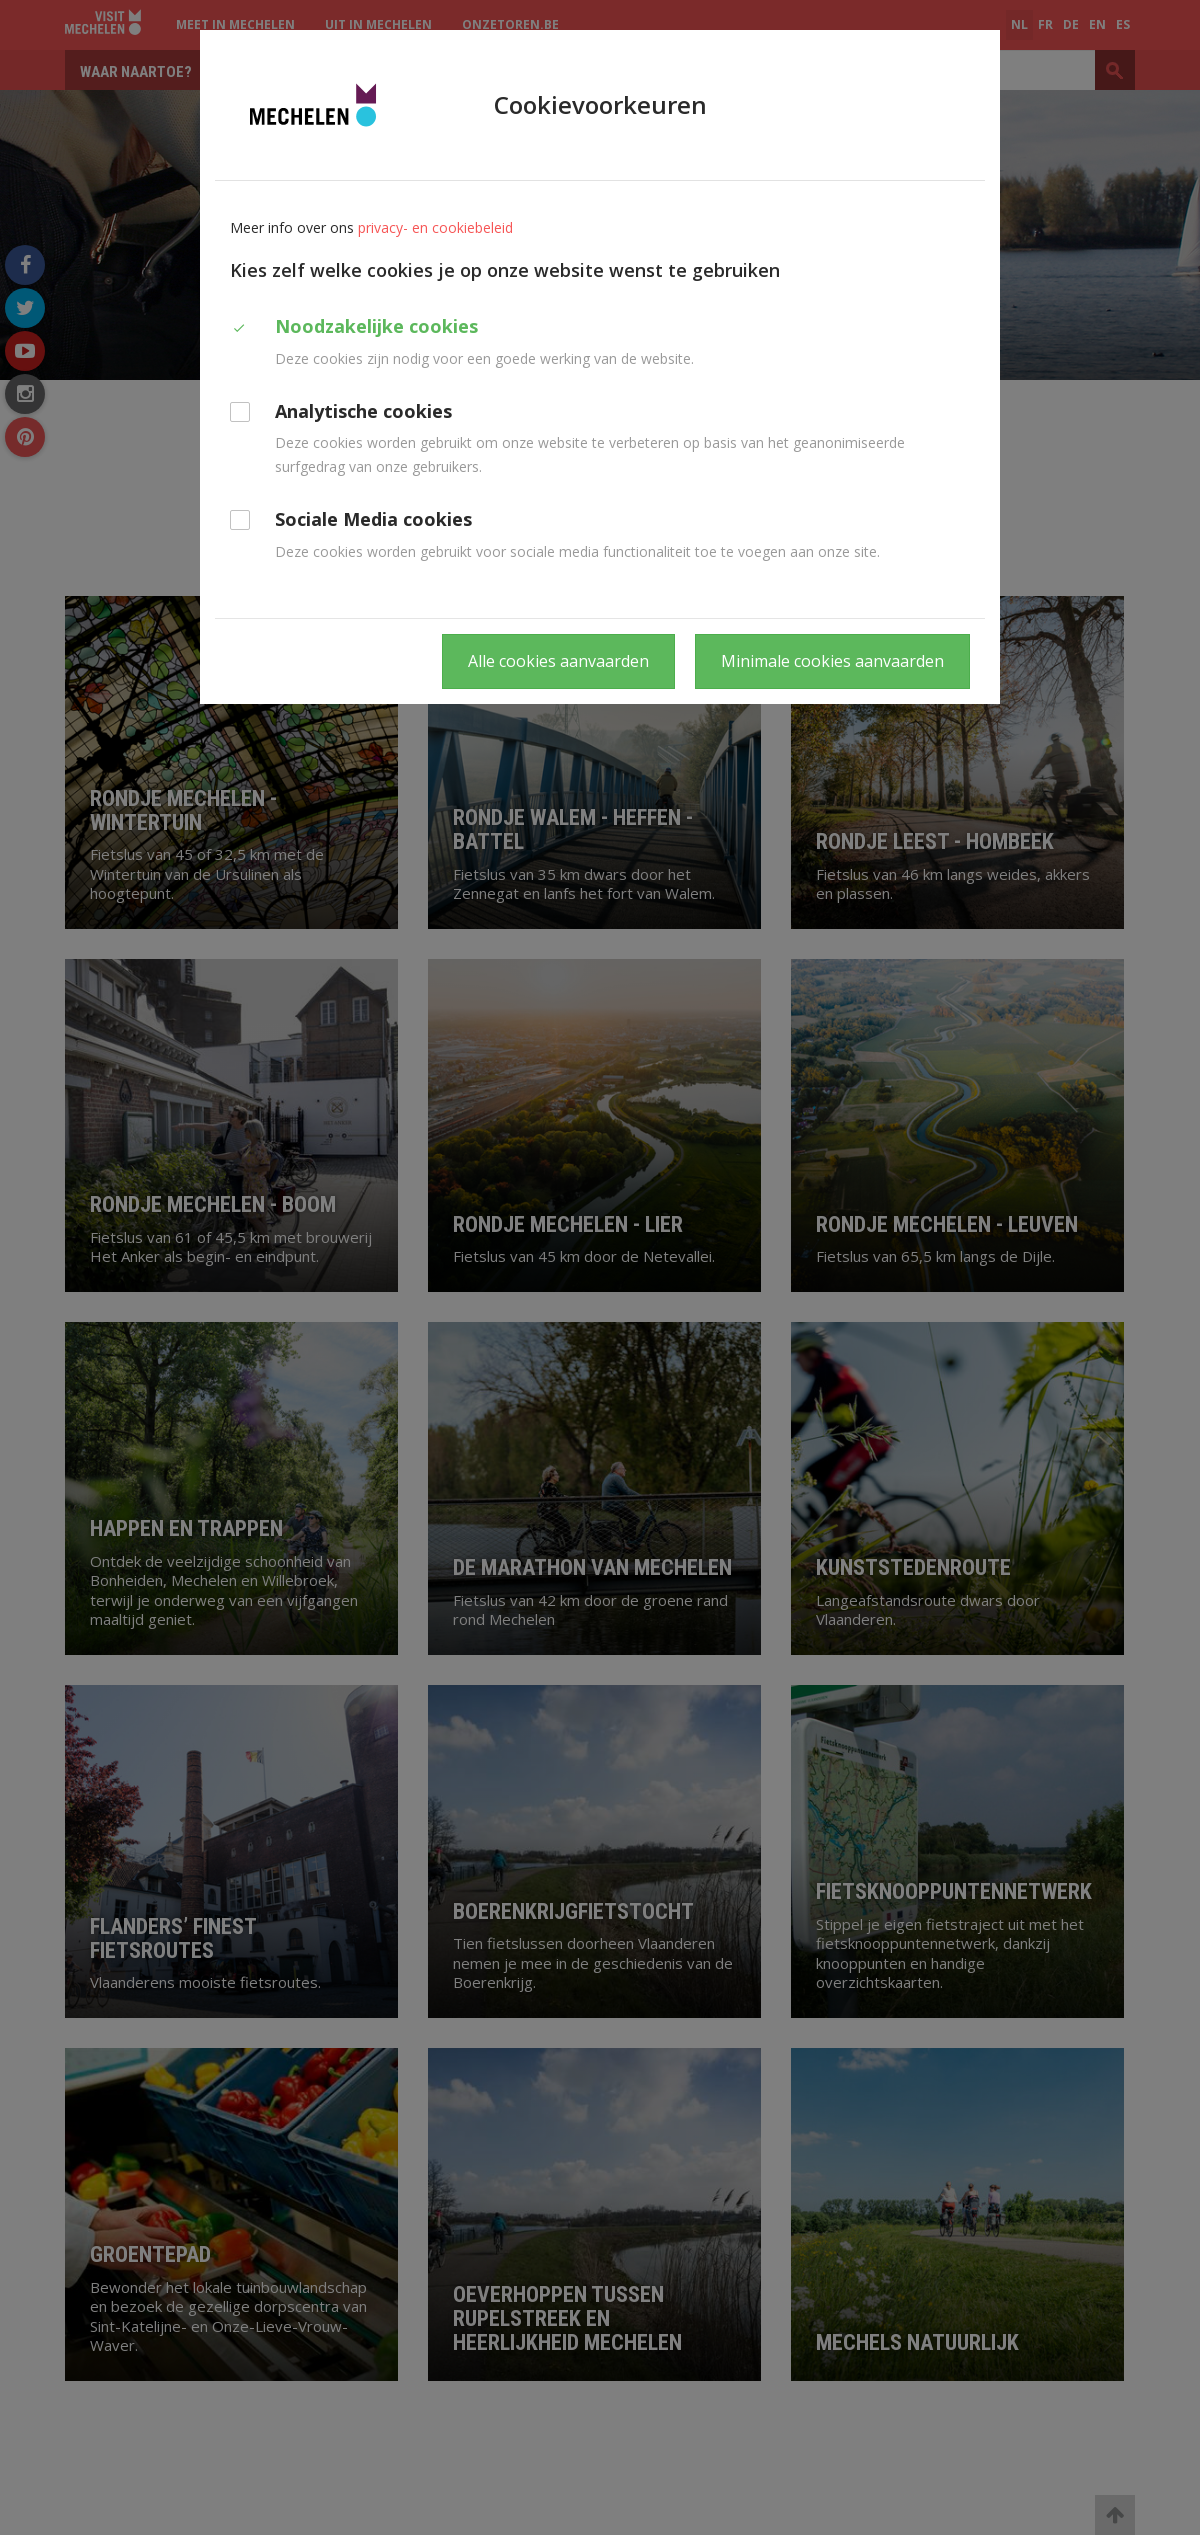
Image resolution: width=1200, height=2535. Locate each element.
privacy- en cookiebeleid (435, 227)
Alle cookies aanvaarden (558, 661)
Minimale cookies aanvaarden (832, 661)
